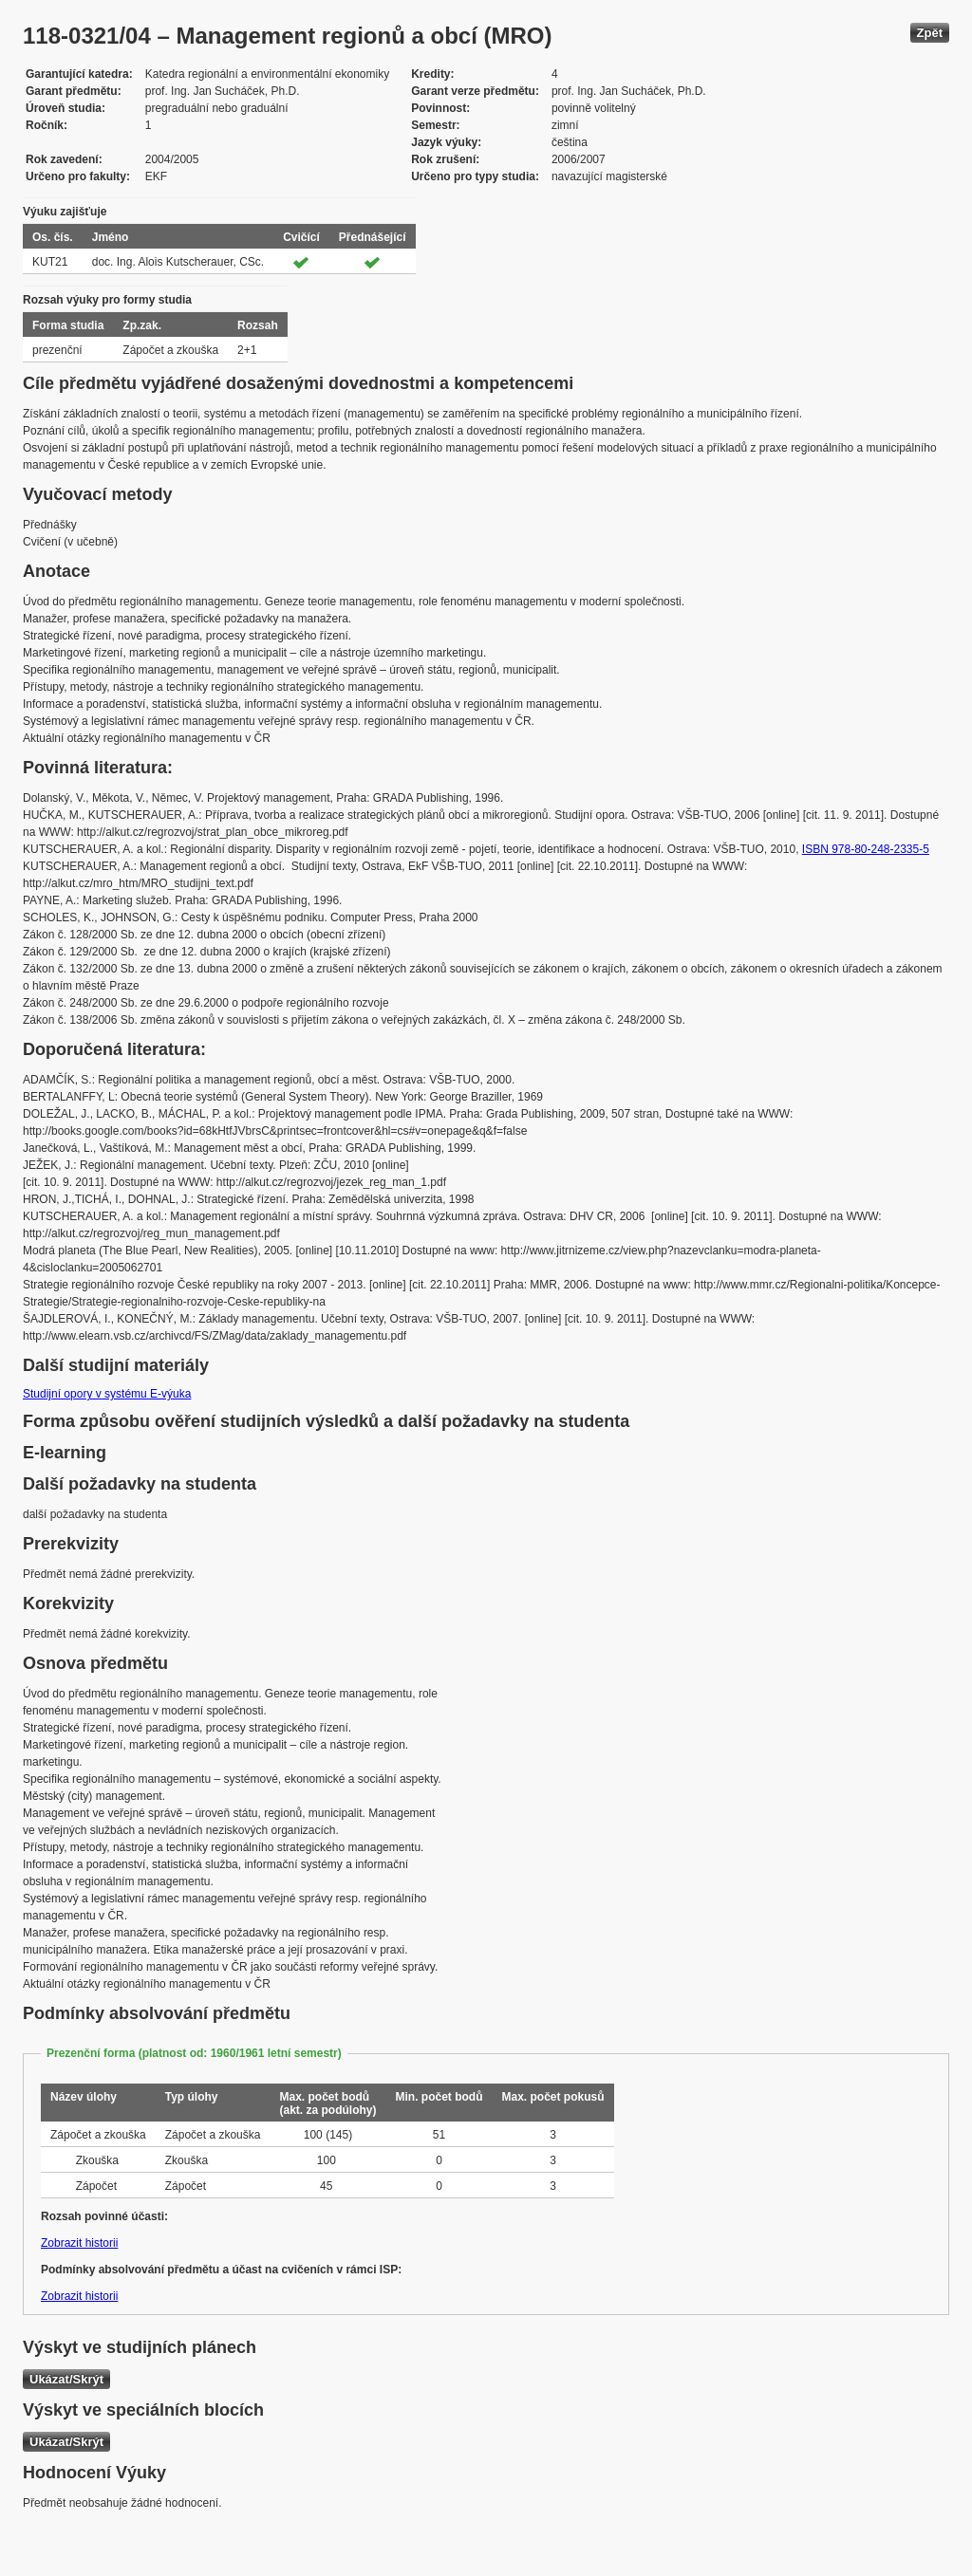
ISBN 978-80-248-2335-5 (865, 849)
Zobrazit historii (79, 2243)
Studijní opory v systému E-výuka (107, 1393)
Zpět (930, 33)
